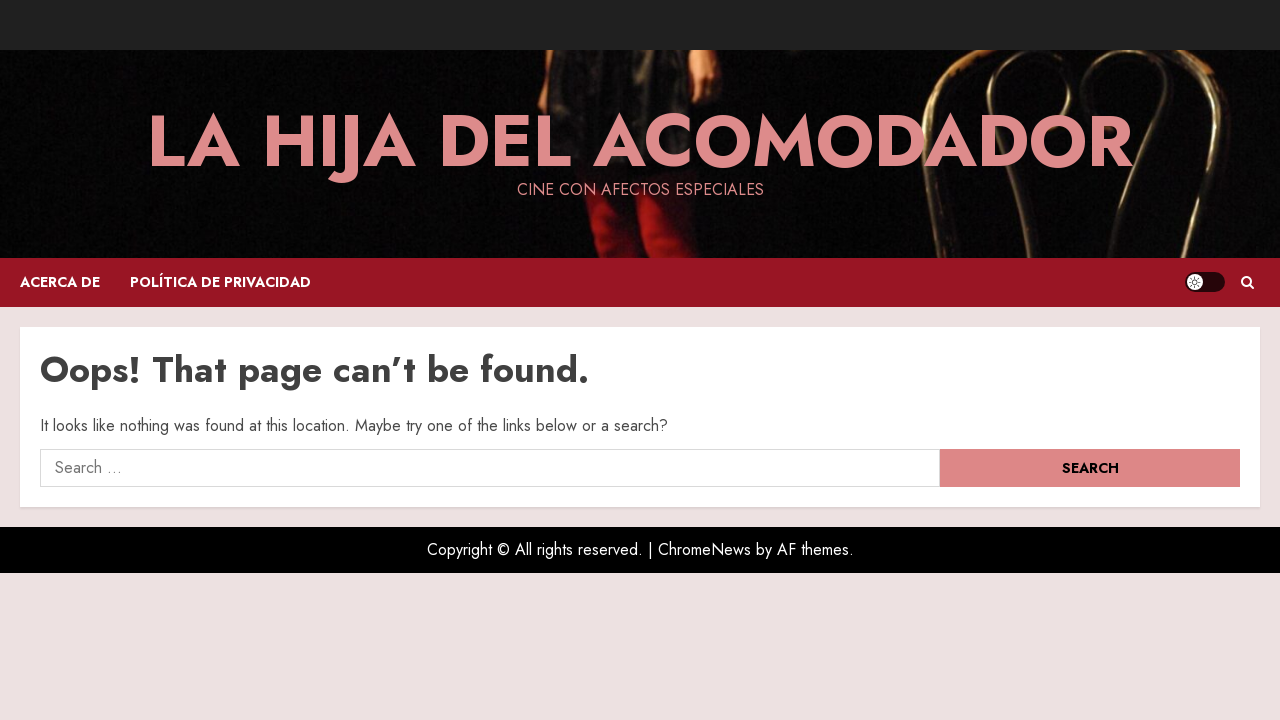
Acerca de (60, 282)
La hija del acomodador (640, 141)
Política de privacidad (220, 282)
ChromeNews (704, 549)
